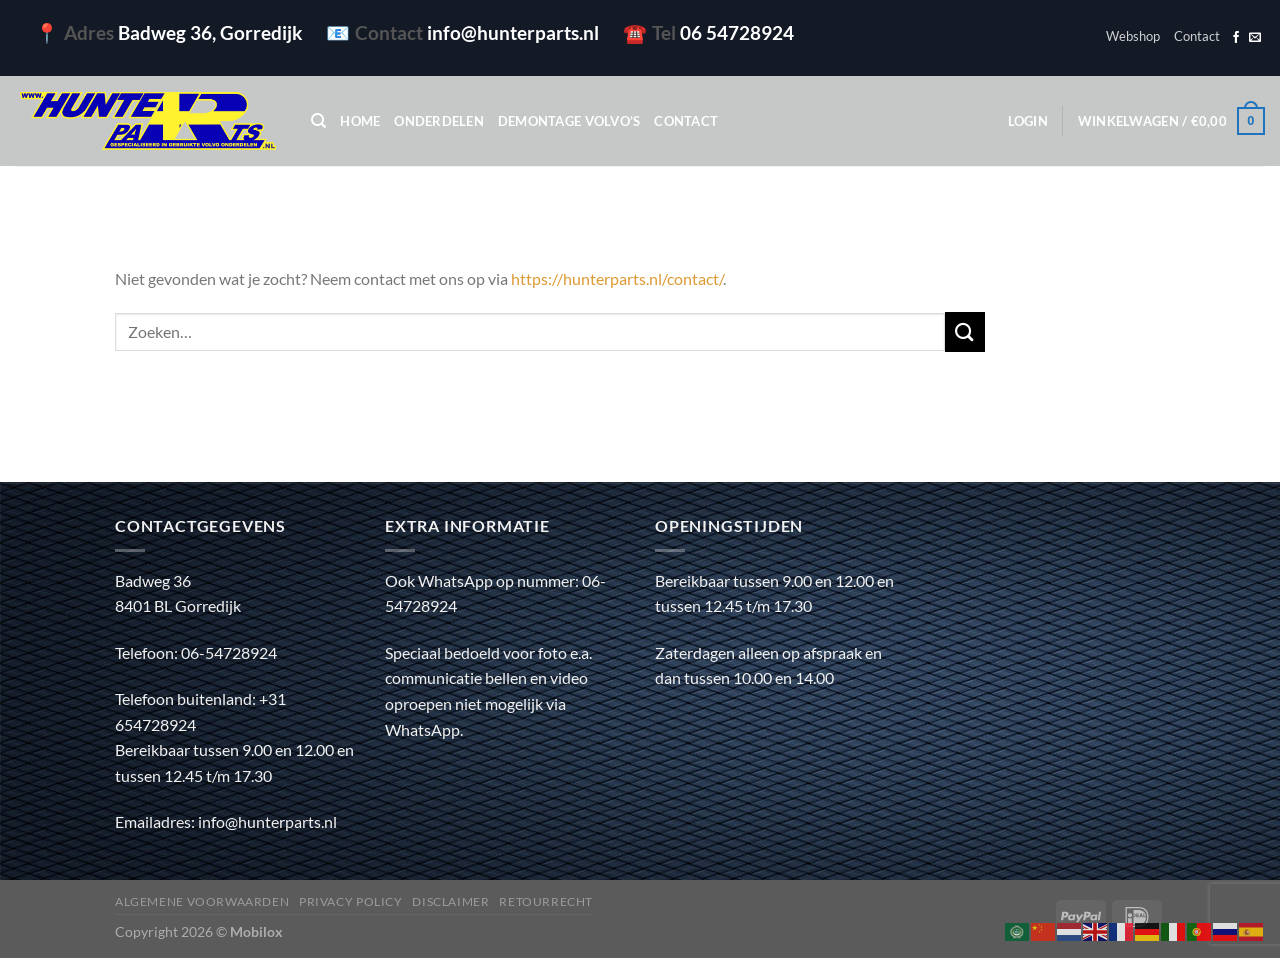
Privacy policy (351, 901)
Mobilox (256, 931)
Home (360, 121)
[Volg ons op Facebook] (1236, 38)
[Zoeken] (318, 121)
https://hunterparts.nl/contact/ (617, 278)
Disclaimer (450, 901)
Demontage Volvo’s (569, 121)
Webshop (1133, 36)
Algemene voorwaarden (202, 901)
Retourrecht (546, 901)
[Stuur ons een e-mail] (1255, 38)
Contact (1197, 36)
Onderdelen (439, 121)
